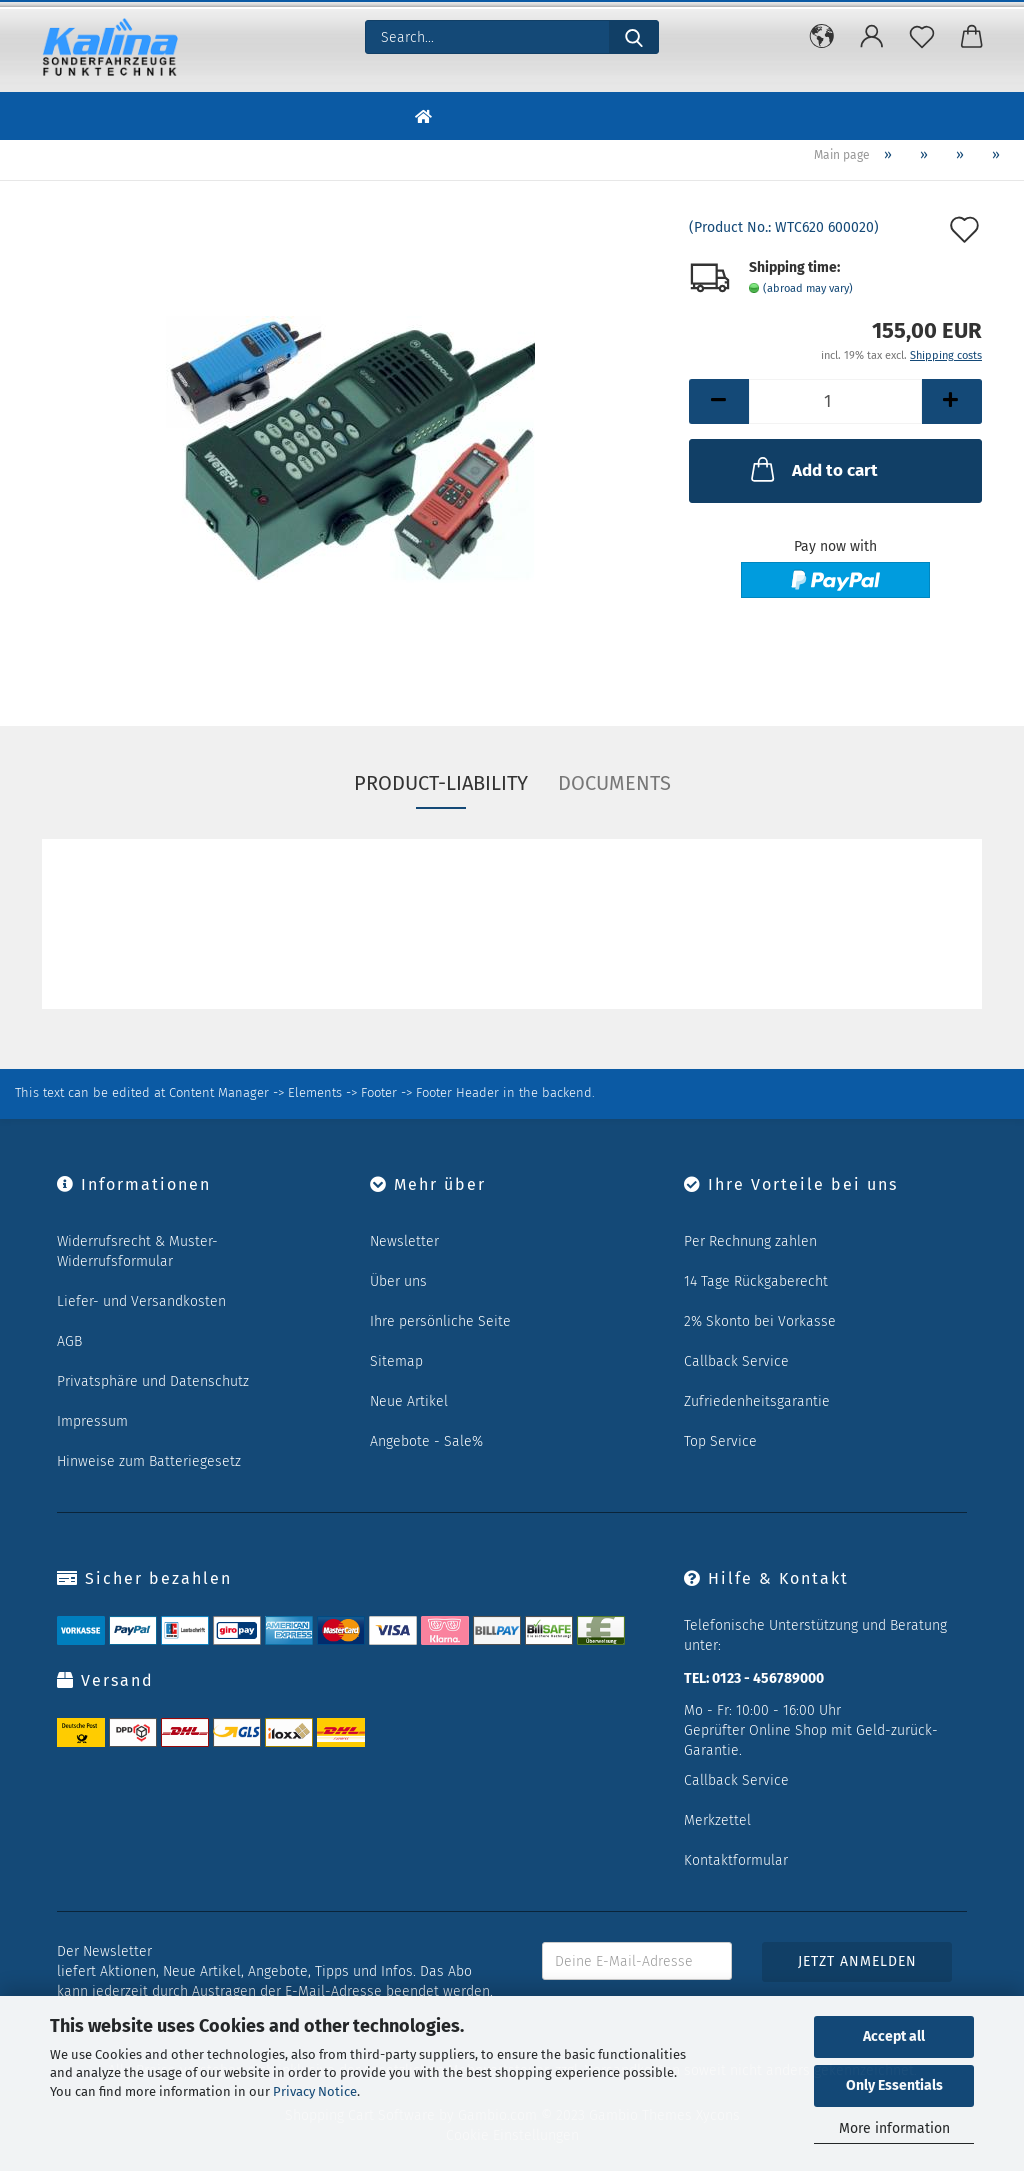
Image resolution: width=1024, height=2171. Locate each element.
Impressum (92, 1421)
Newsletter (404, 1241)
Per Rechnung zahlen (750, 1241)
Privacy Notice (315, 2091)
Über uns (398, 1281)
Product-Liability (441, 783)
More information (894, 2128)
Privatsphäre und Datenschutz (153, 1381)
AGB (69, 1341)
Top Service (720, 1441)
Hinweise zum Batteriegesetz (149, 1461)
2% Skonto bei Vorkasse (760, 1321)
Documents (614, 783)
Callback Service (736, 1361)
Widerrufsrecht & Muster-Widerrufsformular (137, 1251)
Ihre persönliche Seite (440, 1321)
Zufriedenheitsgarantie (757, 1401)
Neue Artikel (409, 1401)
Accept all (894, 2036)
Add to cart (812, 469)
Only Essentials (894, 2085)
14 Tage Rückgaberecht (756, 1281)
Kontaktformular (736, 1860)
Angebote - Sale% (426, 1441)
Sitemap (396, 1361)
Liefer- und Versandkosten (141, 1301)
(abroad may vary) (808, 288)
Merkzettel (717, 1820)
